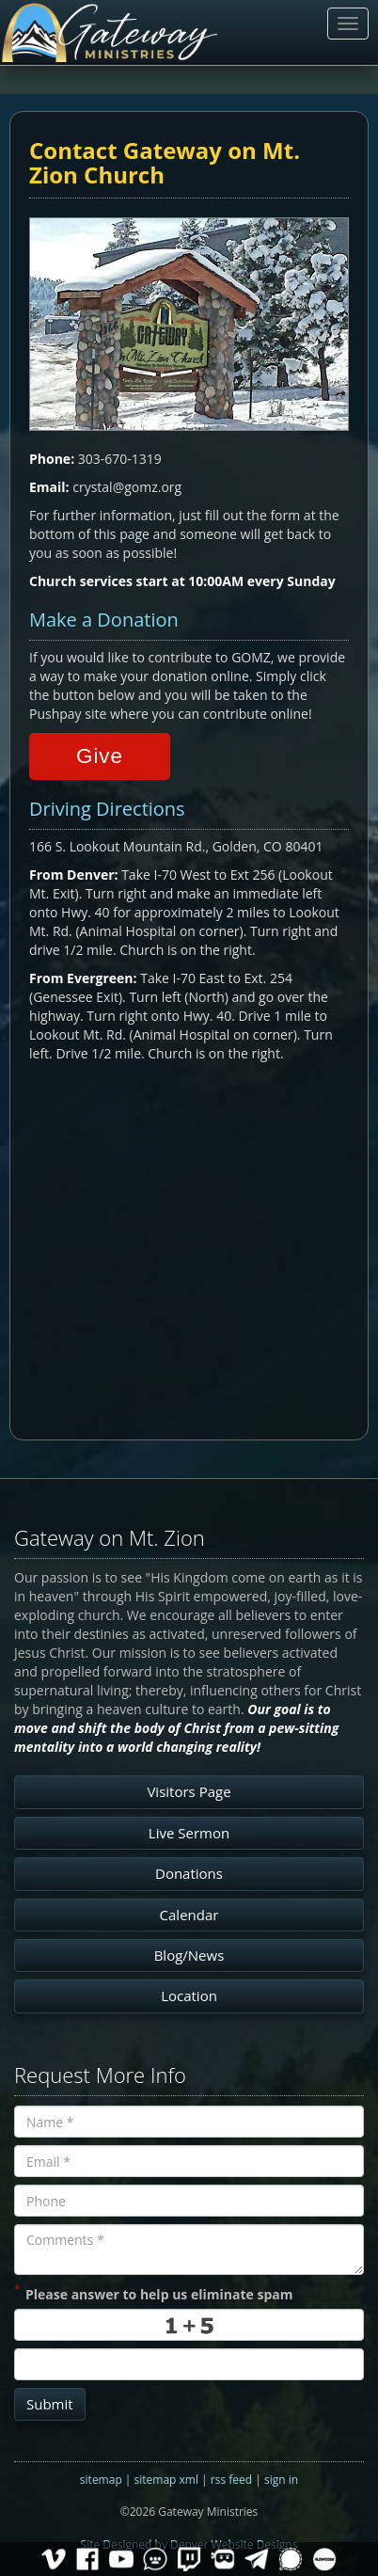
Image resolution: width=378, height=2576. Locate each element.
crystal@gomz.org (126, 487)
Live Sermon (189, 1832)
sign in (281, 2480)
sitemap (101, 2480)
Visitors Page (188, 1791)
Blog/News (189, 1955)
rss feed (231, 2480)
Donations (189, 1873)
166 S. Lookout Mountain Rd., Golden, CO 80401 (176, 846)
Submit (49, 2403)
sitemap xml (166, 2480)
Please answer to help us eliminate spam (153, 2292)
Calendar (189, 1914)
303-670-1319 (120, 459)
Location (189, 1995)
